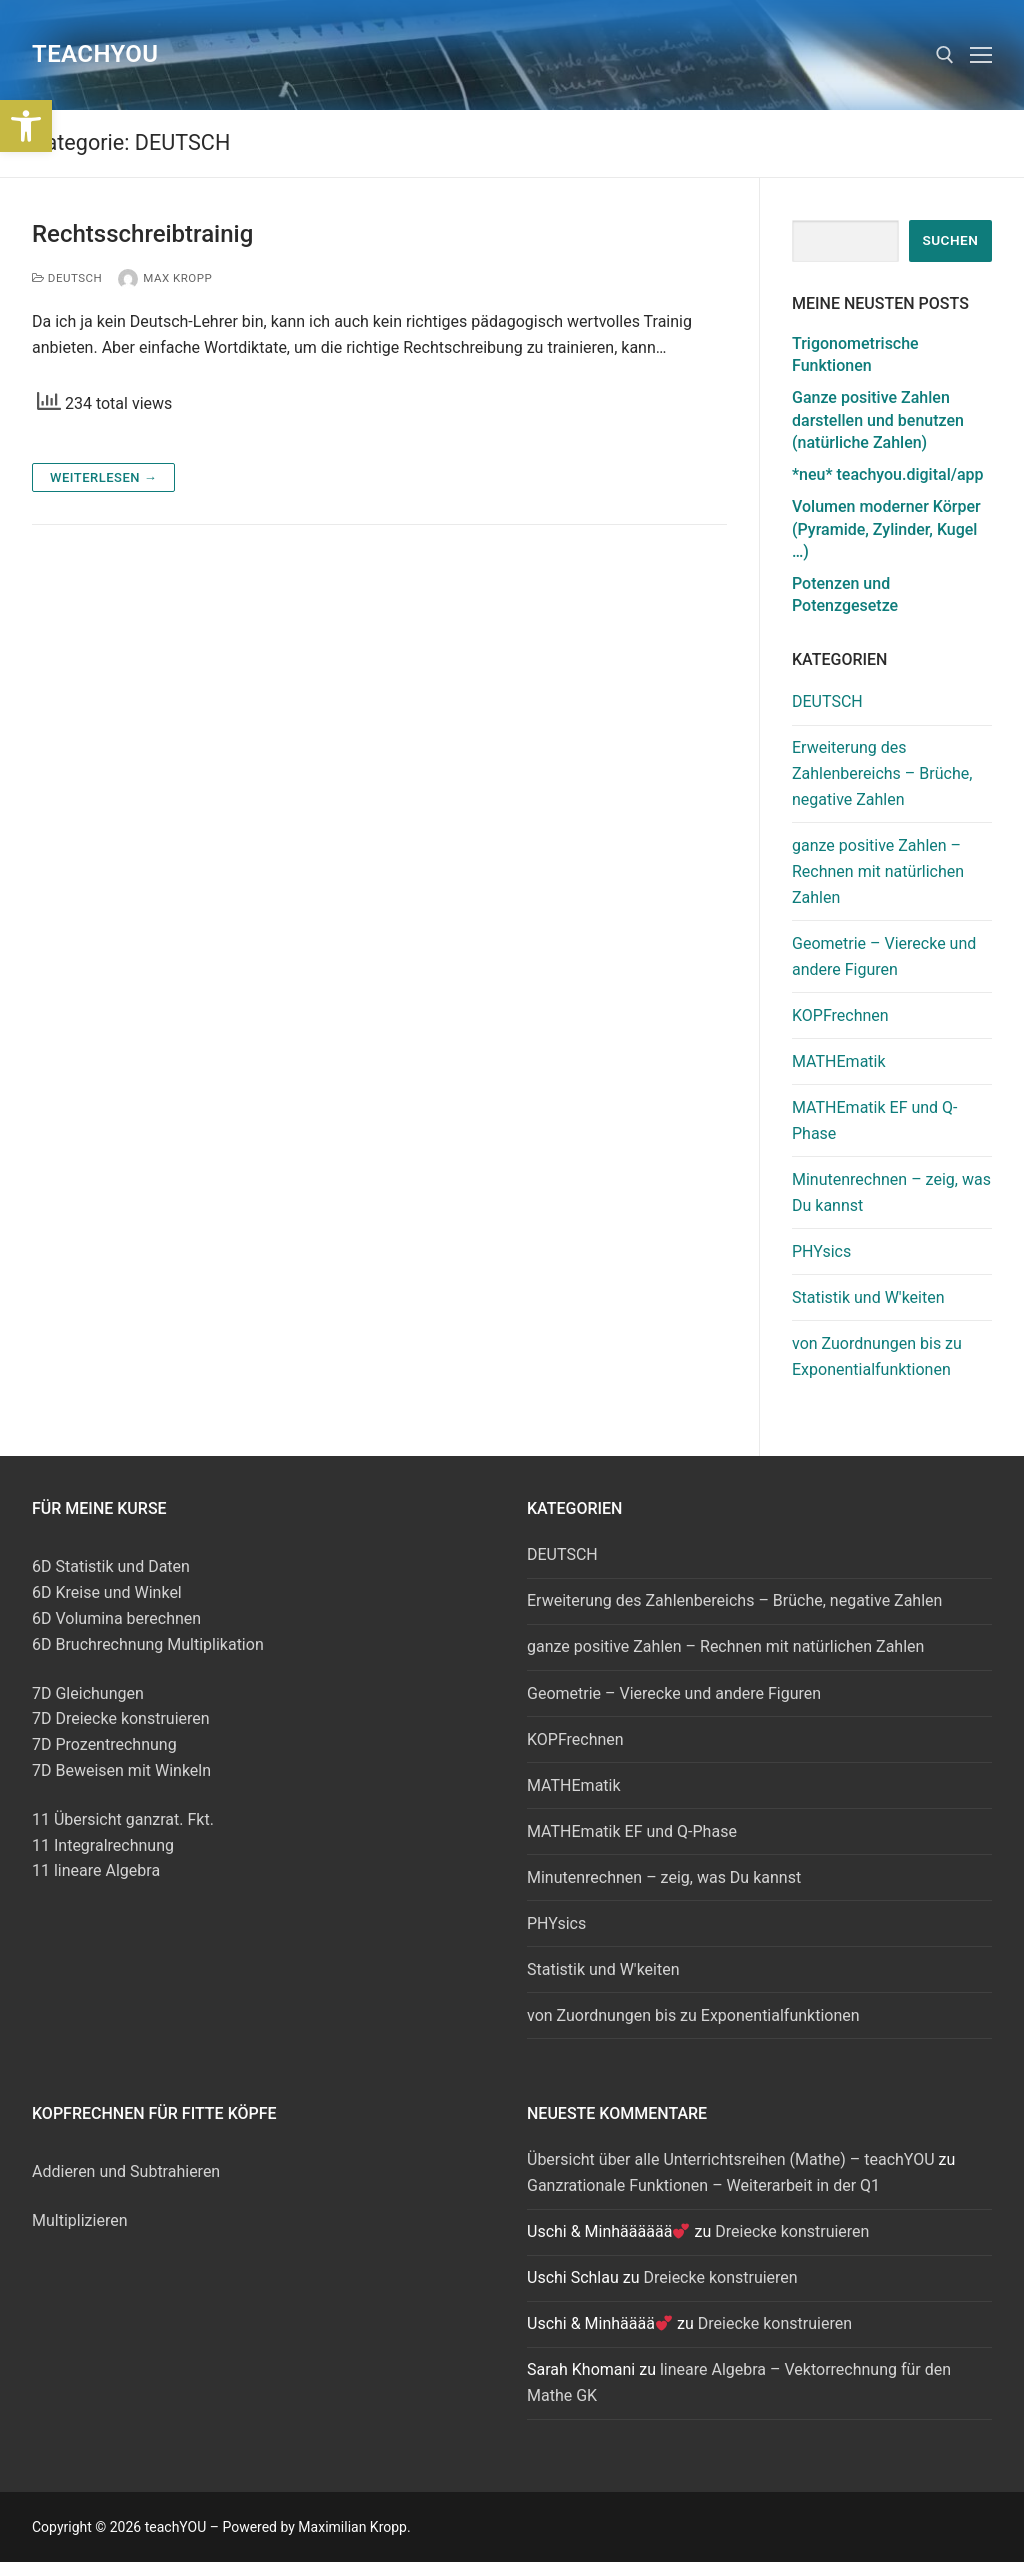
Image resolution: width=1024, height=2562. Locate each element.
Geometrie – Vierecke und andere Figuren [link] (884, 956)
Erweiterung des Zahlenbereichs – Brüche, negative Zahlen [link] (882, 773)
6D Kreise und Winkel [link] (107, 1592)
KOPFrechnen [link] (840, 1015)
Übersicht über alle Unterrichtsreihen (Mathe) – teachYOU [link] (731, 2159)
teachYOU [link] (95, 54)
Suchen (950, 240)
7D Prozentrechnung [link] (104, 1744)
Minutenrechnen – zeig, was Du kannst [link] (891, 1192)
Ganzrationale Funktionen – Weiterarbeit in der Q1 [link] (703, 2185)
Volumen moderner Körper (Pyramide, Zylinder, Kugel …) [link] (886, 529)
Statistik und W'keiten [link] (868, 1297)
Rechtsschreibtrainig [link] (142, 234)
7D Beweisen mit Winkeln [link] (121, 1770)
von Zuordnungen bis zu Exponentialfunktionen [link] (877, 1356)
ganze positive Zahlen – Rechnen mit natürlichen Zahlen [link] (878, 871)
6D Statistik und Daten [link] (111, 1566)
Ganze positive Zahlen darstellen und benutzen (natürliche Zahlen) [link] (878, 420)
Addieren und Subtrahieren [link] (126, 2171)
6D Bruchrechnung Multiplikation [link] (148, 1644)
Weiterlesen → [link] (103, 477)
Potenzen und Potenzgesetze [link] (845, 594)
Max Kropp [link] (165, 278)
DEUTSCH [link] (67, 278)
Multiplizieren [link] (79, 2220)
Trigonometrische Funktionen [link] (855, 354)
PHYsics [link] (821, 1251)
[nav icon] (981, 55)
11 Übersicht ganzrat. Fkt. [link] (123, 1819)
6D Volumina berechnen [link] (116, 1618)
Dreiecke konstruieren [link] (792, 2231)
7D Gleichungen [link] (88, 1693)
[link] (26, 126)
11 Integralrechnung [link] (103, 1845)
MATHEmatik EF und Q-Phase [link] (875, 1120)
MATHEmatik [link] (839, 1061)
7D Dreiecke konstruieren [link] (121, 1718)
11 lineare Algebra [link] (96, 1870)
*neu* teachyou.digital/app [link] (888, 474)
